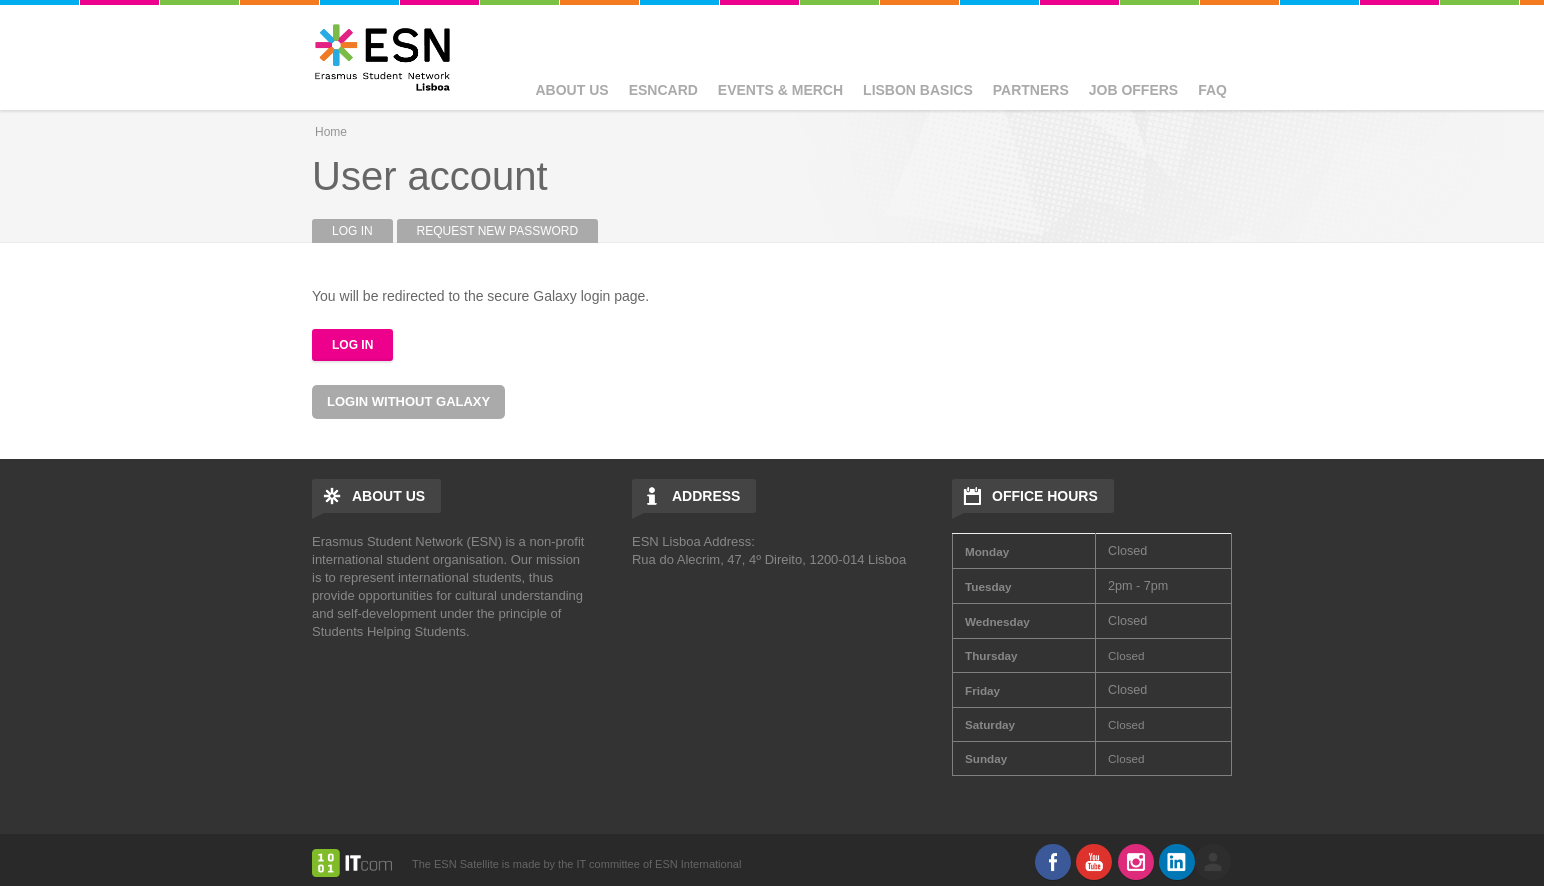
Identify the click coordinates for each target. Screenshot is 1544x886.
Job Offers (1133, 90)
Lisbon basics (918, 90)
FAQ (1212, 90)
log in (1213, 862)
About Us (572, 90)
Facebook (1053, 862)
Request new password (498, 231)
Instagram (1136, 862)
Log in (362, 231)
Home (331, 132)
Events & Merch (780, 90)
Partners (1031, 90)
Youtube (1094, 862)
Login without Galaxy (408, 401)
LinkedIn (1177, 862)
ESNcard (663, 90)
